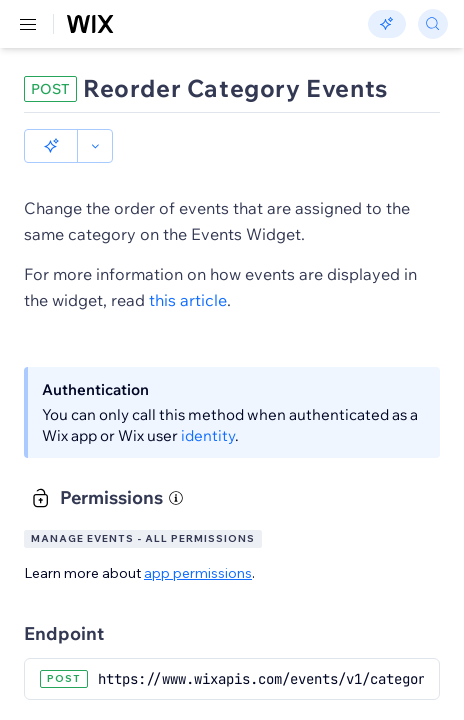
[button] (51, 146)
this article (188, 300)
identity (208, 435)
